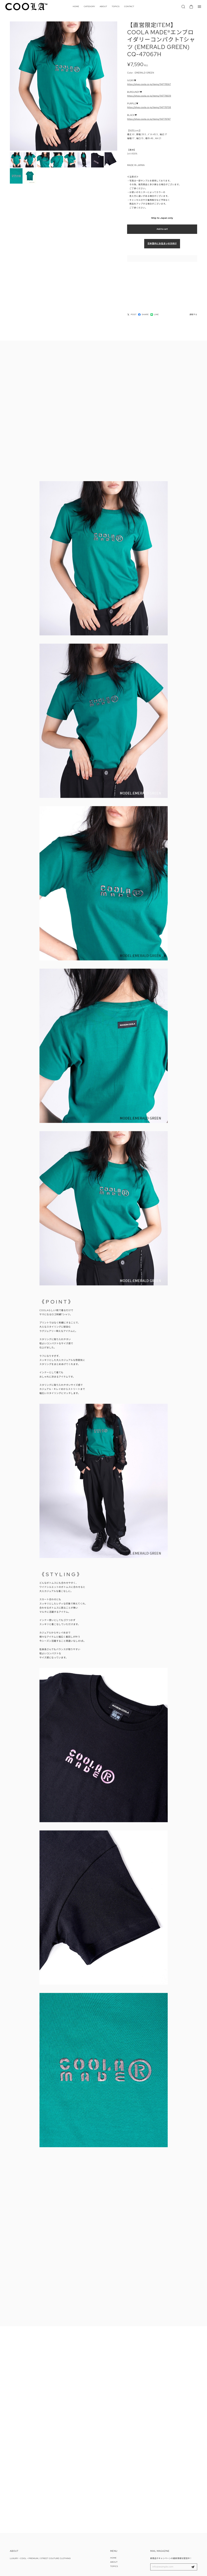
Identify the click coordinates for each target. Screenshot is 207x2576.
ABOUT (103, 6)
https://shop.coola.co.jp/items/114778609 (149, 95)
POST (131, 314)
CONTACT (129, 6)
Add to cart (162, 229)
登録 (193, 2567)
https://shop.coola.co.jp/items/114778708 (149, 107)
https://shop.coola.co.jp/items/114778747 (149, 119)
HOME (76, 6)
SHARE (143, 314)
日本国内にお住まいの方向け (162, 243)
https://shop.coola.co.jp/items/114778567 (149, 84)
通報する (193, 314)
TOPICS (116, 6)
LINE (154, 314)
